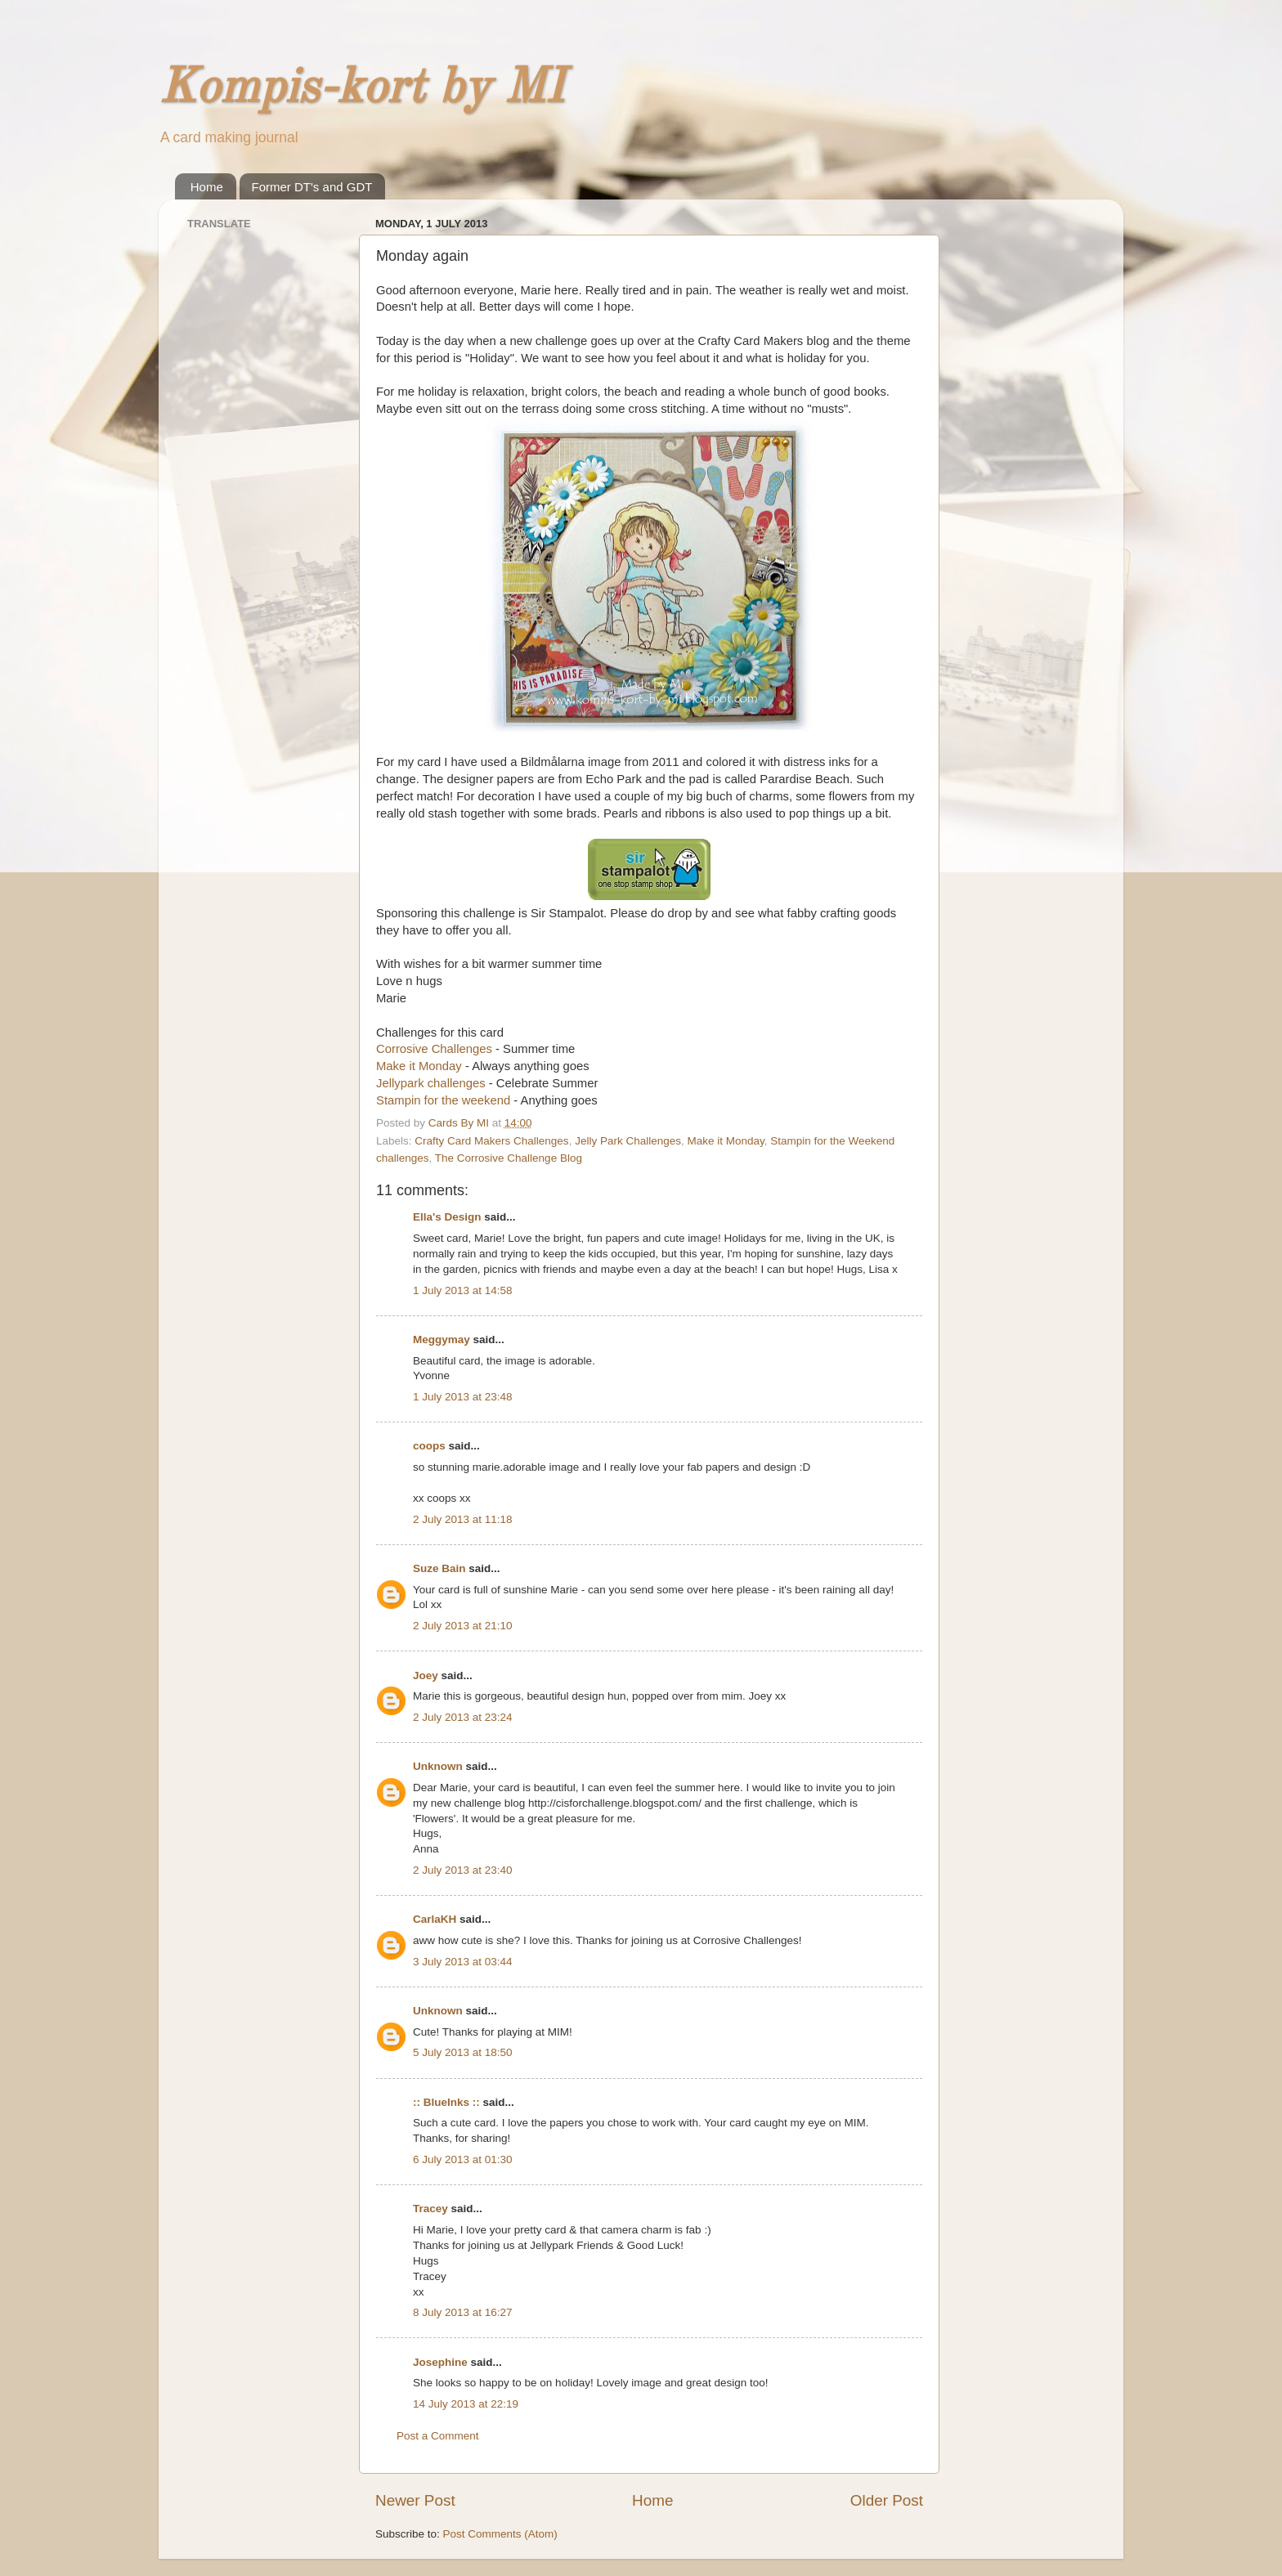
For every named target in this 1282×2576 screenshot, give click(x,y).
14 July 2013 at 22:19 (465, 2404)
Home (207, 187)
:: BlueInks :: (446, 2102)
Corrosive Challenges (434, 1048)
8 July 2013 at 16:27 (463, 2312)
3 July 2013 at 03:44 (463, 1962)
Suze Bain (439, 1568)
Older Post (886, 2500)
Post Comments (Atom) (500, 2534)
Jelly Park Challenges (628, 1141)
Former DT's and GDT (312, 187)
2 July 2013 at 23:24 (463, 1717)
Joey (425, 1675)
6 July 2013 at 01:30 (463, 2159)
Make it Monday (419, 1066)
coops (429, 1446)
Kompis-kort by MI (361, 89)
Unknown (438, 1766)
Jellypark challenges (431, 1083)
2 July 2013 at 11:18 (463, 1519)
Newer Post (415, 2500)
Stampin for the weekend (443, 1100)
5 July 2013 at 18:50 (463, 2052)
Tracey (430, 2208)
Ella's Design (447, 1217)
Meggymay (441, 1339)
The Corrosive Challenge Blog (508, 1158)
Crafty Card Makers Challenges (491, 1141)
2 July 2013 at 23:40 (463, 1870)
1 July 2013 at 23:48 (463, 1397)
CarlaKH (434, 1919)
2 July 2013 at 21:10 (463, 1626)
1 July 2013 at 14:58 (463, 1290)
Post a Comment (438, 2436)
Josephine (440, 2362)
